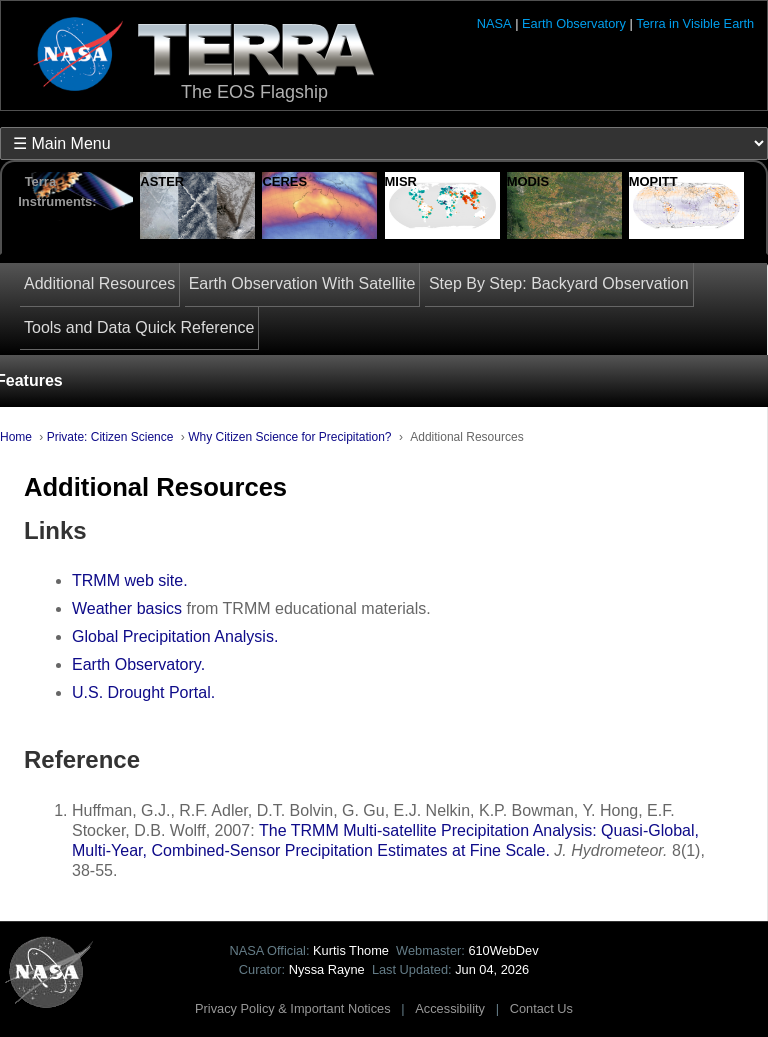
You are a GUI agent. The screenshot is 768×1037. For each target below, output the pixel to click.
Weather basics (127, 608)
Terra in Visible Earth (695, 23)
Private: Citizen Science (110, 437)
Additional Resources (99, 283)
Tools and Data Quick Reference (139, 327)
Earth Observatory (574, 23)
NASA (494, 23)
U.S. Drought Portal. (143, 692)
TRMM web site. (130, 580)
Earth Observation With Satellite (302, 283)
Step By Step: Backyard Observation (559, 283)
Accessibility (450, 1008)
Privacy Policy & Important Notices (293, 1008)
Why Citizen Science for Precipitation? (289, 437)
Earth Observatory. (138, 664)
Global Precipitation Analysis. (175, 636)
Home (16, 437)
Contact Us (541, 1008)
